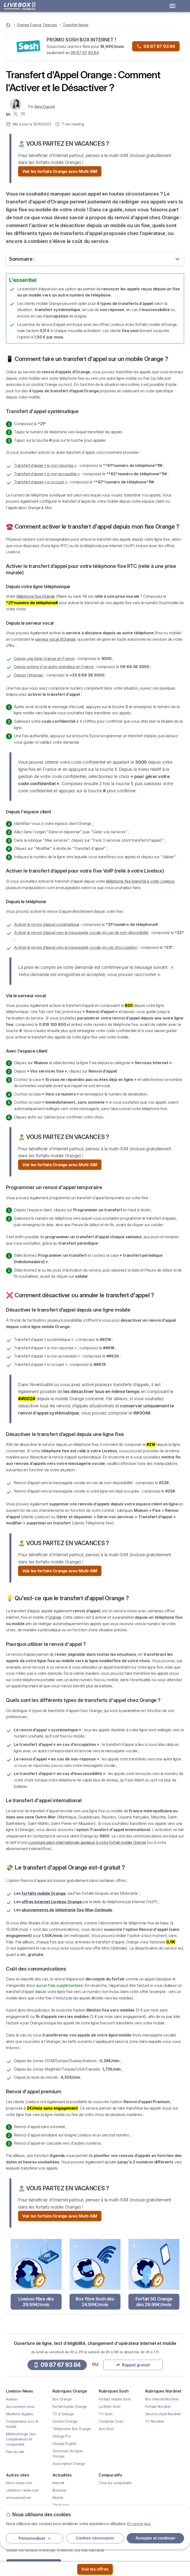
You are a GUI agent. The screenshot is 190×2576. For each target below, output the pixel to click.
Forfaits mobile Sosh (115, 2399)
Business (59, 2490)
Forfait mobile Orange (69, 2406)
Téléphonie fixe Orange (71, 2429)
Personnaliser (35, 2538)
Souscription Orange (68, 2463)
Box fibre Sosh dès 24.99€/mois (95, 2301)
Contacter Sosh (111, 2421)
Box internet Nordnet (162, 2399)
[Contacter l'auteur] (23, 114)
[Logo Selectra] (19, 6)
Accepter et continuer (155, 2538)
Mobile (57, 2498)
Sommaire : (22, 259)
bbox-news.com (19, 2483)
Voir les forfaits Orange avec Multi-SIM (59, 171)
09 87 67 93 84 (85, 52)
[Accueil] (9, 25)
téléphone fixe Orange (35, 596)
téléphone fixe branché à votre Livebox (140, 881)
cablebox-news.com (22, 2490)
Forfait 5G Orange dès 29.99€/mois (154, 2301)
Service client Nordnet (163, 2414)
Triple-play (61, 2505)
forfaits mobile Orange (43, 1893)
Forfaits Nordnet (158, 2406)
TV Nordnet (154, 2421)
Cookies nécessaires (95, 2538)
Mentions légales (19, 2414)
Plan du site (15, 2452)
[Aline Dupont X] (16, 114)
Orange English (64, 2443)
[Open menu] (172, 6)
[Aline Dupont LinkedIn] (8, 114)
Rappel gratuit (133, 2364)
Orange (54, 1617)
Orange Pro (61, 2436)
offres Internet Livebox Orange (52, 1901)
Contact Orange (65, 2421)
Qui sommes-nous (20, 2406)
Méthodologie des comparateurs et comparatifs (21, 2439)
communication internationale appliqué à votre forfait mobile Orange (87, 1842)
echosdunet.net (18, 2498)
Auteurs (12, 2399)
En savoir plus (139, 2523)
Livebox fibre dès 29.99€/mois (36, 2301)
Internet (58, 2483)
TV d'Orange (63, 2414)
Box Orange (62, 2399)
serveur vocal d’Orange (55, 639)
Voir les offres (94, 2569)
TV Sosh (106, 2414)
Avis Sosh (106, 2429)
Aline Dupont (44, 106)
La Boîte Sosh (109, 2406)
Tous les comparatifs (115, 2483)
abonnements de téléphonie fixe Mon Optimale (67, 1909)
